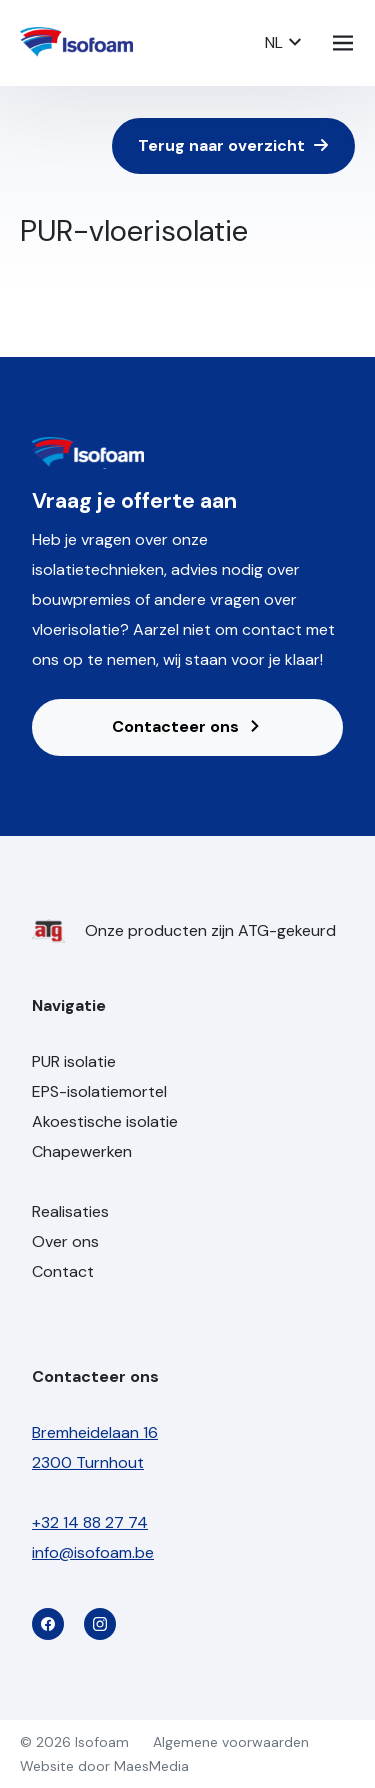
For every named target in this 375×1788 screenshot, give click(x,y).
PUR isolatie (74, 1061)
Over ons (65, 1241)
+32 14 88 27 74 (90, 1522)
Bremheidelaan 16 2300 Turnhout (95, 1447)
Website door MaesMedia (104, 1766)
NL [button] (284, 42)
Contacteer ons (187, 726)
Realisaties (70, 1211)
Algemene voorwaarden (231, 1742)
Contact (63, 1271)
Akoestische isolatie (105, 1121)
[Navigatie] (343, 43)
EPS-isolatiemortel (99, 1091)
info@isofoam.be (93, 1552)
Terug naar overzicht (233, 145)
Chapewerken (82, 1151)
